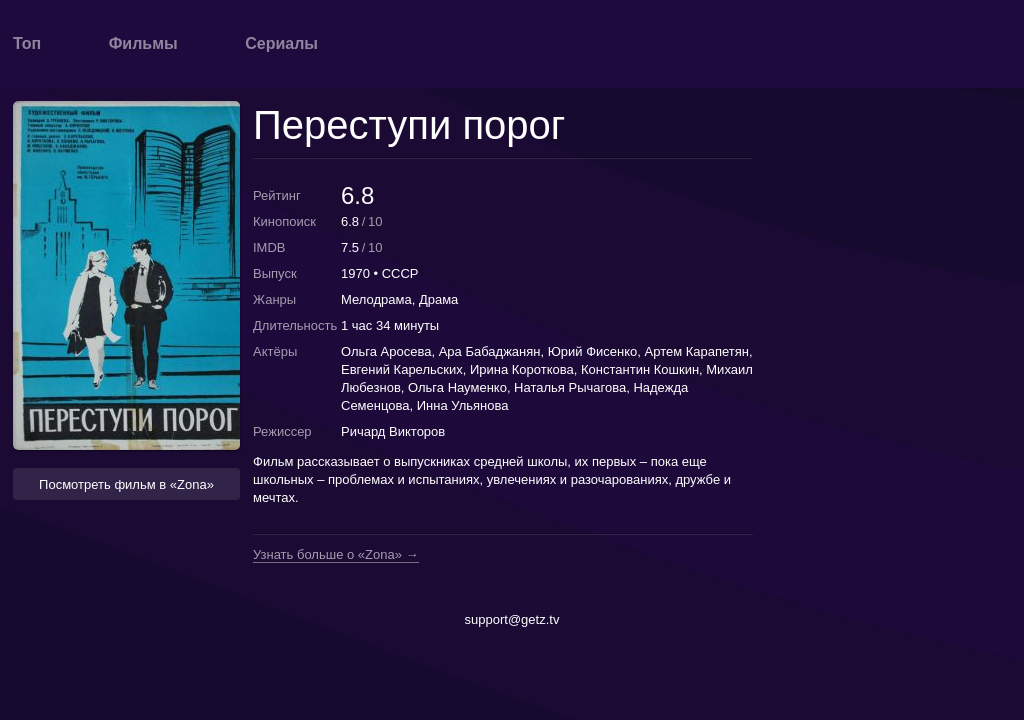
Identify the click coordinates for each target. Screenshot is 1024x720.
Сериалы (281, 43)
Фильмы (143, 43)
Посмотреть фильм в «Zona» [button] (126, 484)
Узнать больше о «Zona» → (336, 555)
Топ (27, 43)
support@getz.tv (512, 619)
